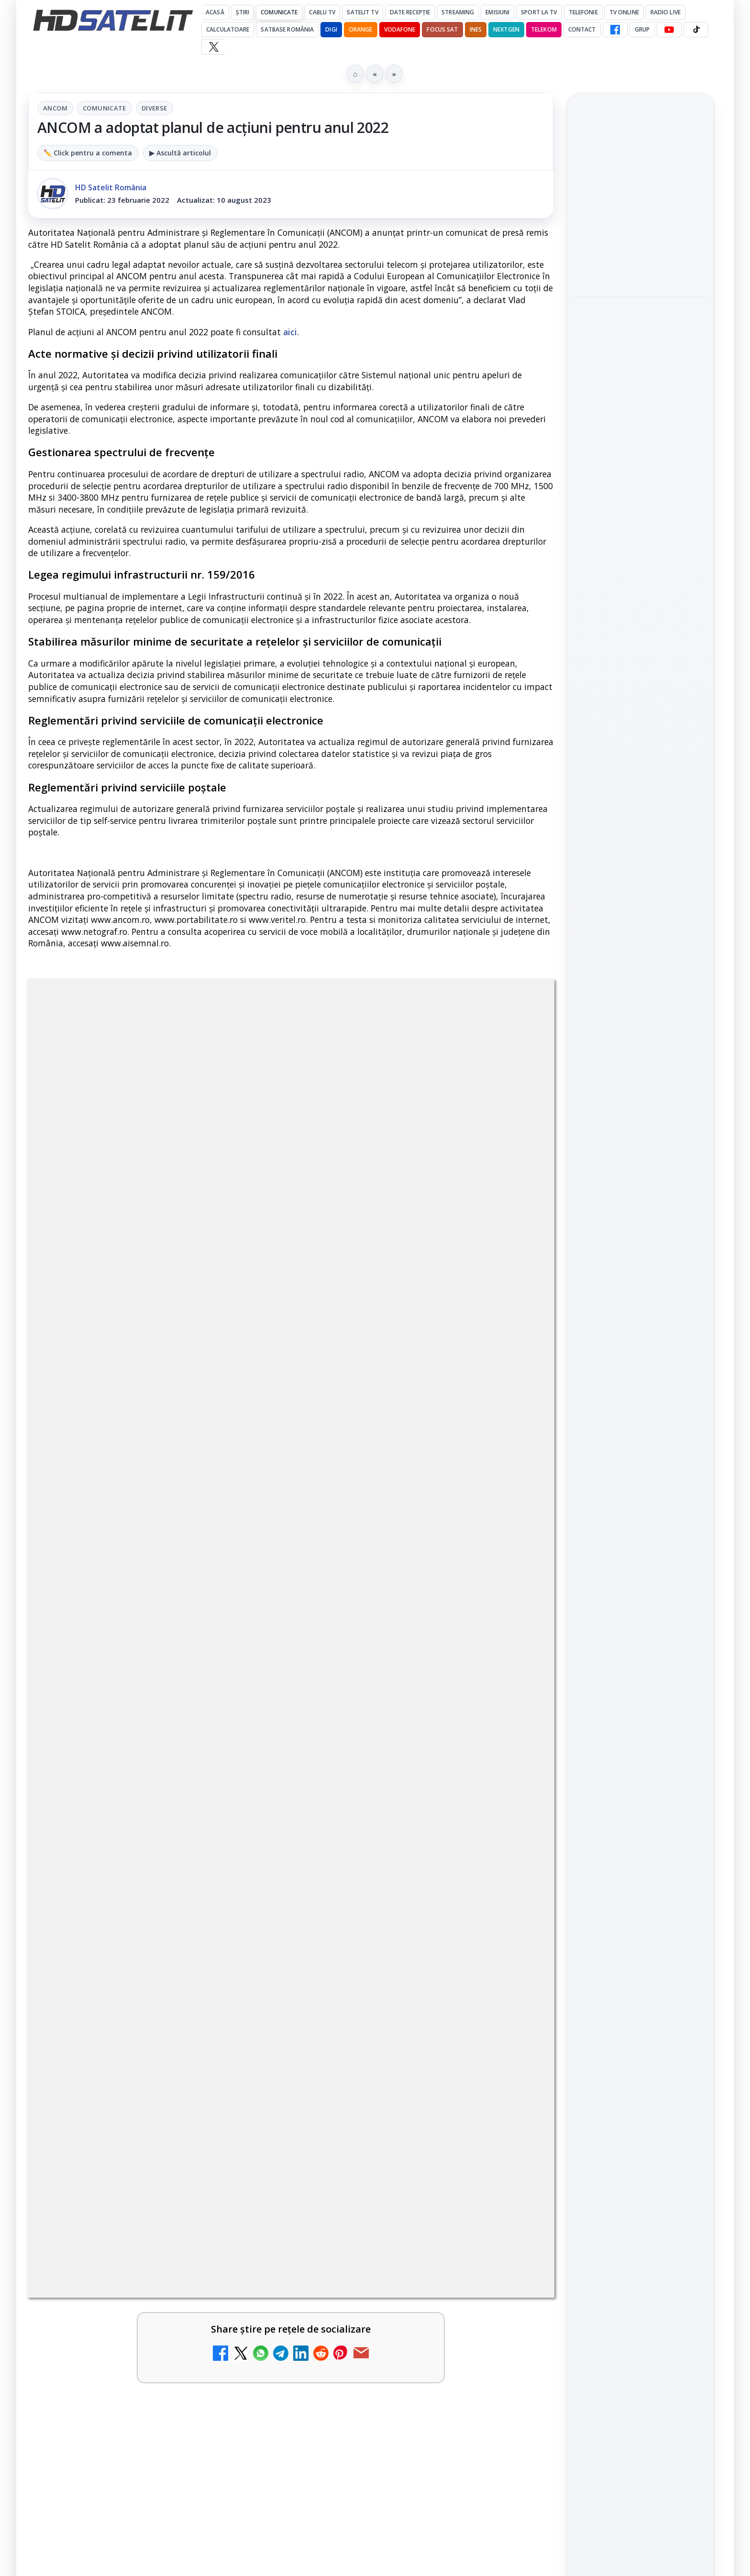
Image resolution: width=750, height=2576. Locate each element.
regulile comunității (185, 1277)
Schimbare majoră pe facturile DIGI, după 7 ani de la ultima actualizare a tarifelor (130, 1686)
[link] (157, 1594)
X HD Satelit (640, 1253)
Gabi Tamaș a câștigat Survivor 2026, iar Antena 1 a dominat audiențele (634, 197)
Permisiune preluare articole (640, 1522)
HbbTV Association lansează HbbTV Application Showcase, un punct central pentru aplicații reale (638, 415)
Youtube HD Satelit (640, 1199)
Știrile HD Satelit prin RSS (640, 1313)
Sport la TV (539, 12)
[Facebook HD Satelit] (615, 29)
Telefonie (583, 12)
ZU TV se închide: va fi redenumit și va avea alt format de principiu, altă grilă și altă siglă (394, 1989)
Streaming (457, 12)
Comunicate (279, 12)
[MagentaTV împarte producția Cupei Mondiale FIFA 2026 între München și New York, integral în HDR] (640, 337)
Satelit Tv (362, 12)
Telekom (544, 29)
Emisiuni (497, 12)
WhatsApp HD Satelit (641, 1172)
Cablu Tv (322, 12)
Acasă (215, 12)
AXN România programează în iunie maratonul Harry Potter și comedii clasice (402, 1792)
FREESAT (623, 1407)
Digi (588, 1407)
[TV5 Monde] (512, 1906)
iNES (476, 29)
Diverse (154, 108)
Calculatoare (227, 29)
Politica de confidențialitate (640, 1585)
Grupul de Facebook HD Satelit (640, 1139)
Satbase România (287, 29)
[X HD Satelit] (213, 47)
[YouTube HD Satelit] (669, 29)
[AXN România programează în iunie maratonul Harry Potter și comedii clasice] (512, 1807)
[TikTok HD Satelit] (696, 29)
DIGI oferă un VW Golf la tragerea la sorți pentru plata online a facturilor (127, 1983)
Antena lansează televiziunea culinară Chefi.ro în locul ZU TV (387, 1680)
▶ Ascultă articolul (180, 152)
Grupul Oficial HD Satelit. (220, 1291)
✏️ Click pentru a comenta (88, 152)
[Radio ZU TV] (245, 1807)
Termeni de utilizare (641, 1553)
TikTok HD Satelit (640, 1226)
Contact (582, 29)
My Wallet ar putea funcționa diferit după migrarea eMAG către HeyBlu (121, 1575)
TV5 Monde (360, 1879)
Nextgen (506, 29)
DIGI (331, 29)
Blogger (452, 2093)
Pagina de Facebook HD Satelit (640, 1101)
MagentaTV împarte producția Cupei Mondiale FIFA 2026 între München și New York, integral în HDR (640, 268)
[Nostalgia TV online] (512, 1584)
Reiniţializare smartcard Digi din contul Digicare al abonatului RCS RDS (164, 1885)
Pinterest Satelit (640, 1280)
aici (290, 332)
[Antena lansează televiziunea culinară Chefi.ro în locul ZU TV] (512, 1695)
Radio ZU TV (95, 1780)
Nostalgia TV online (381, 1557)
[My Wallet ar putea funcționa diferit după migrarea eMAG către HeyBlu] (245, 1584)
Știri (243, 12)
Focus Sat (442, 29)
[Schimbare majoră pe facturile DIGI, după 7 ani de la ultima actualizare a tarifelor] (245, 1695)
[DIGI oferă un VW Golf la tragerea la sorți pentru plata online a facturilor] (245, 1998)
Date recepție (410, 12)
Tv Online (624, 12)
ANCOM (55, 108)
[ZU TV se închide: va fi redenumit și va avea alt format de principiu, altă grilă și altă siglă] (512, 1998)
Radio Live (666, 12)
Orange (361, 29)
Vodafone (400, 29)
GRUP (642, 29)
